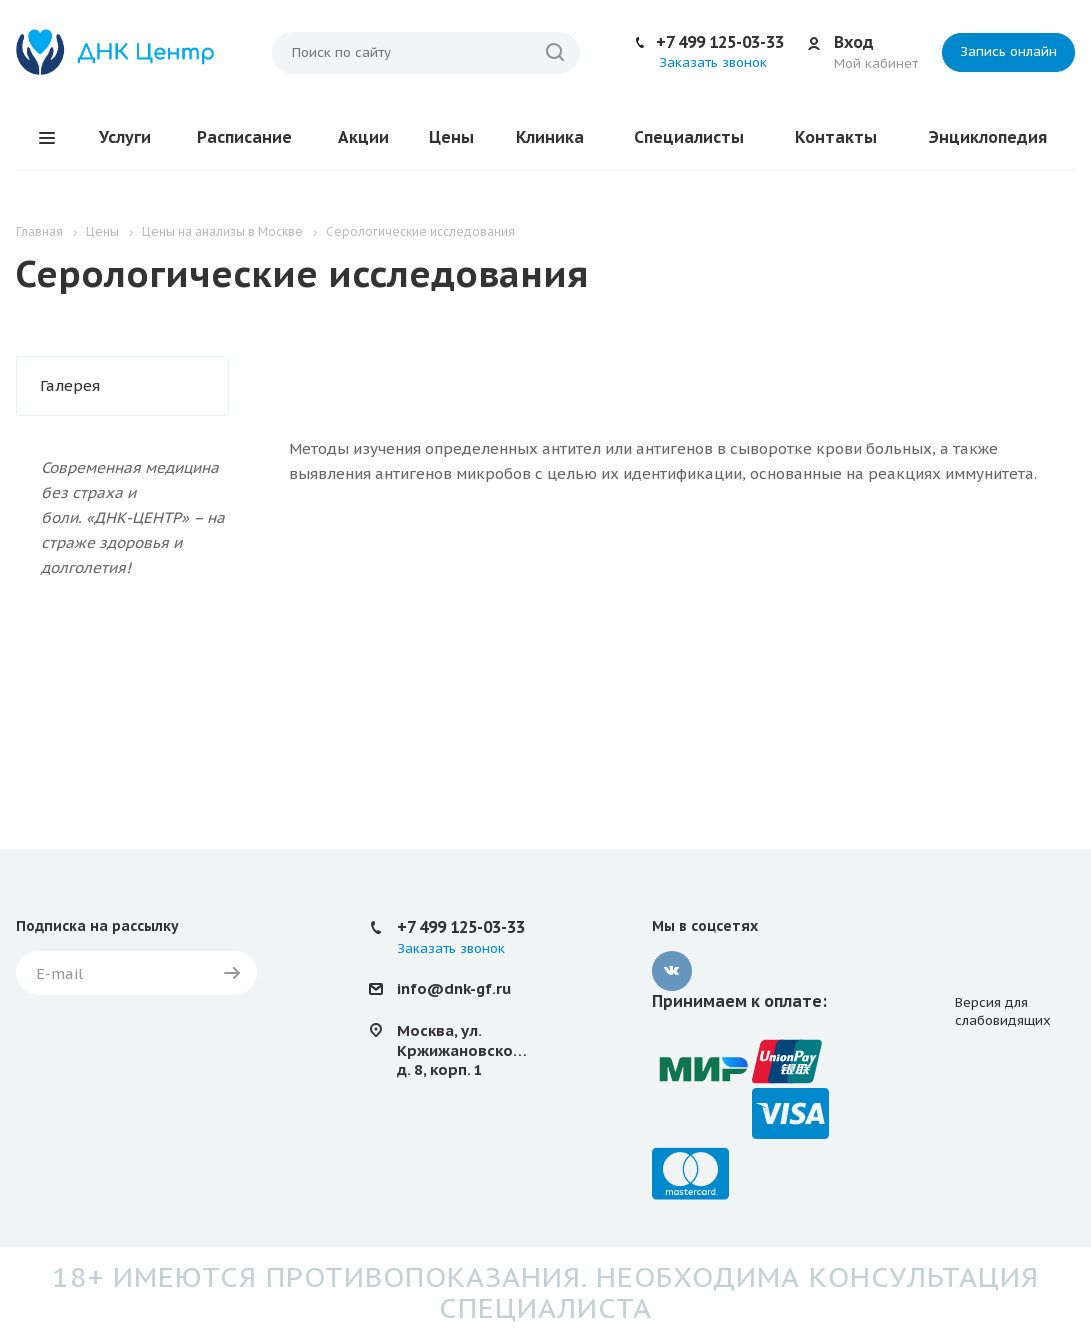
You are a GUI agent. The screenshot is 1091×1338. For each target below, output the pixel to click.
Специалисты (689, 137)
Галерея (70, 385)
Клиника (550, 137)
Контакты (836, 137)
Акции (363, 137)
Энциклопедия (988, 137)
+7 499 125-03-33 (720, 42)
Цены (451, 137)
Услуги (125, 137)
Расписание (244, 137)
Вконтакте (672, 971)
